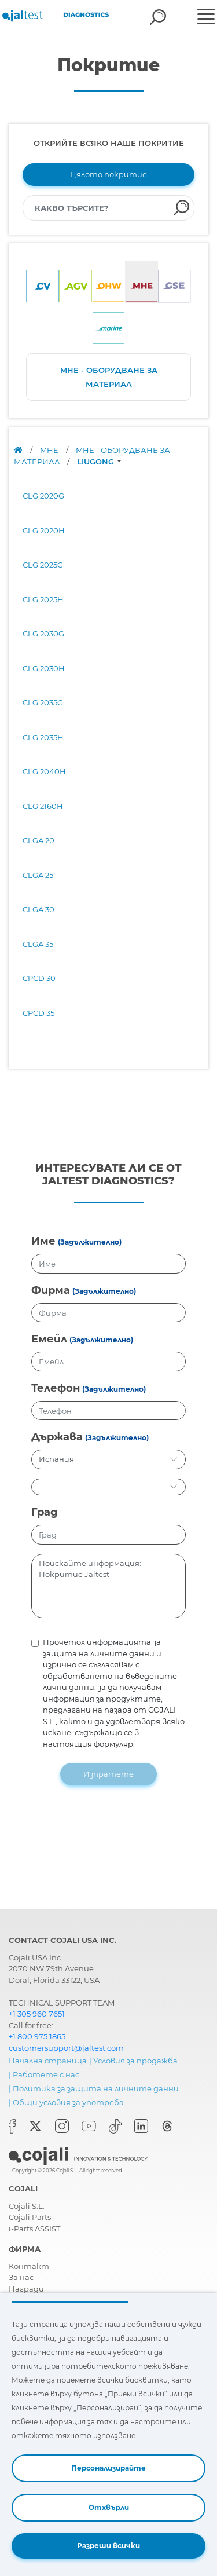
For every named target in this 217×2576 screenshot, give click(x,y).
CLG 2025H (43, 599)
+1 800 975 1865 (37, 2036)
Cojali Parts (30, 2217)
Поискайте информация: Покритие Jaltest (108, 1586)
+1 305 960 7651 (37, 2013)
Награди (26, 2288)
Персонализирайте (108, 2468)
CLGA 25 (38, 875)
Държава (57, 1436)
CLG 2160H (43, 806)
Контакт (29, 2266)
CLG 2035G (43, 702)
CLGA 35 (38, 944)
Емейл (49, 1339)
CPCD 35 (38, 1013)
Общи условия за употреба (68, 2102)
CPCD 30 (39, 978)
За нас (21, 2277)
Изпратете (108, 1774)
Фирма (50, 1290)
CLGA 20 (38, 840)
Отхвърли (109, 2507)
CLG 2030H (44, 668)
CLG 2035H (43, 737)
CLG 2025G (43, 564)
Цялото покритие (108, 174)
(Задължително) (90, 1242)
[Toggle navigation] (206, 18)
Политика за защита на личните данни (96, 2088)
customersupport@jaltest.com (66, 2047)
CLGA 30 (38, 909)
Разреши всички (108, 2545)
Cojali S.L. (27, 2206)
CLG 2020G (43, 495)
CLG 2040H (44, 771)
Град (44, 1512)
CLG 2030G (43, 633)
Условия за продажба (135, 2060)
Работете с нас (46, 2074)
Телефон (55, 1388)
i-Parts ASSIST (34, 2228)
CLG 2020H (44, 530)
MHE (50, 450)
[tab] (42, 282)
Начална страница (48, 2060)
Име (43, 1241)
